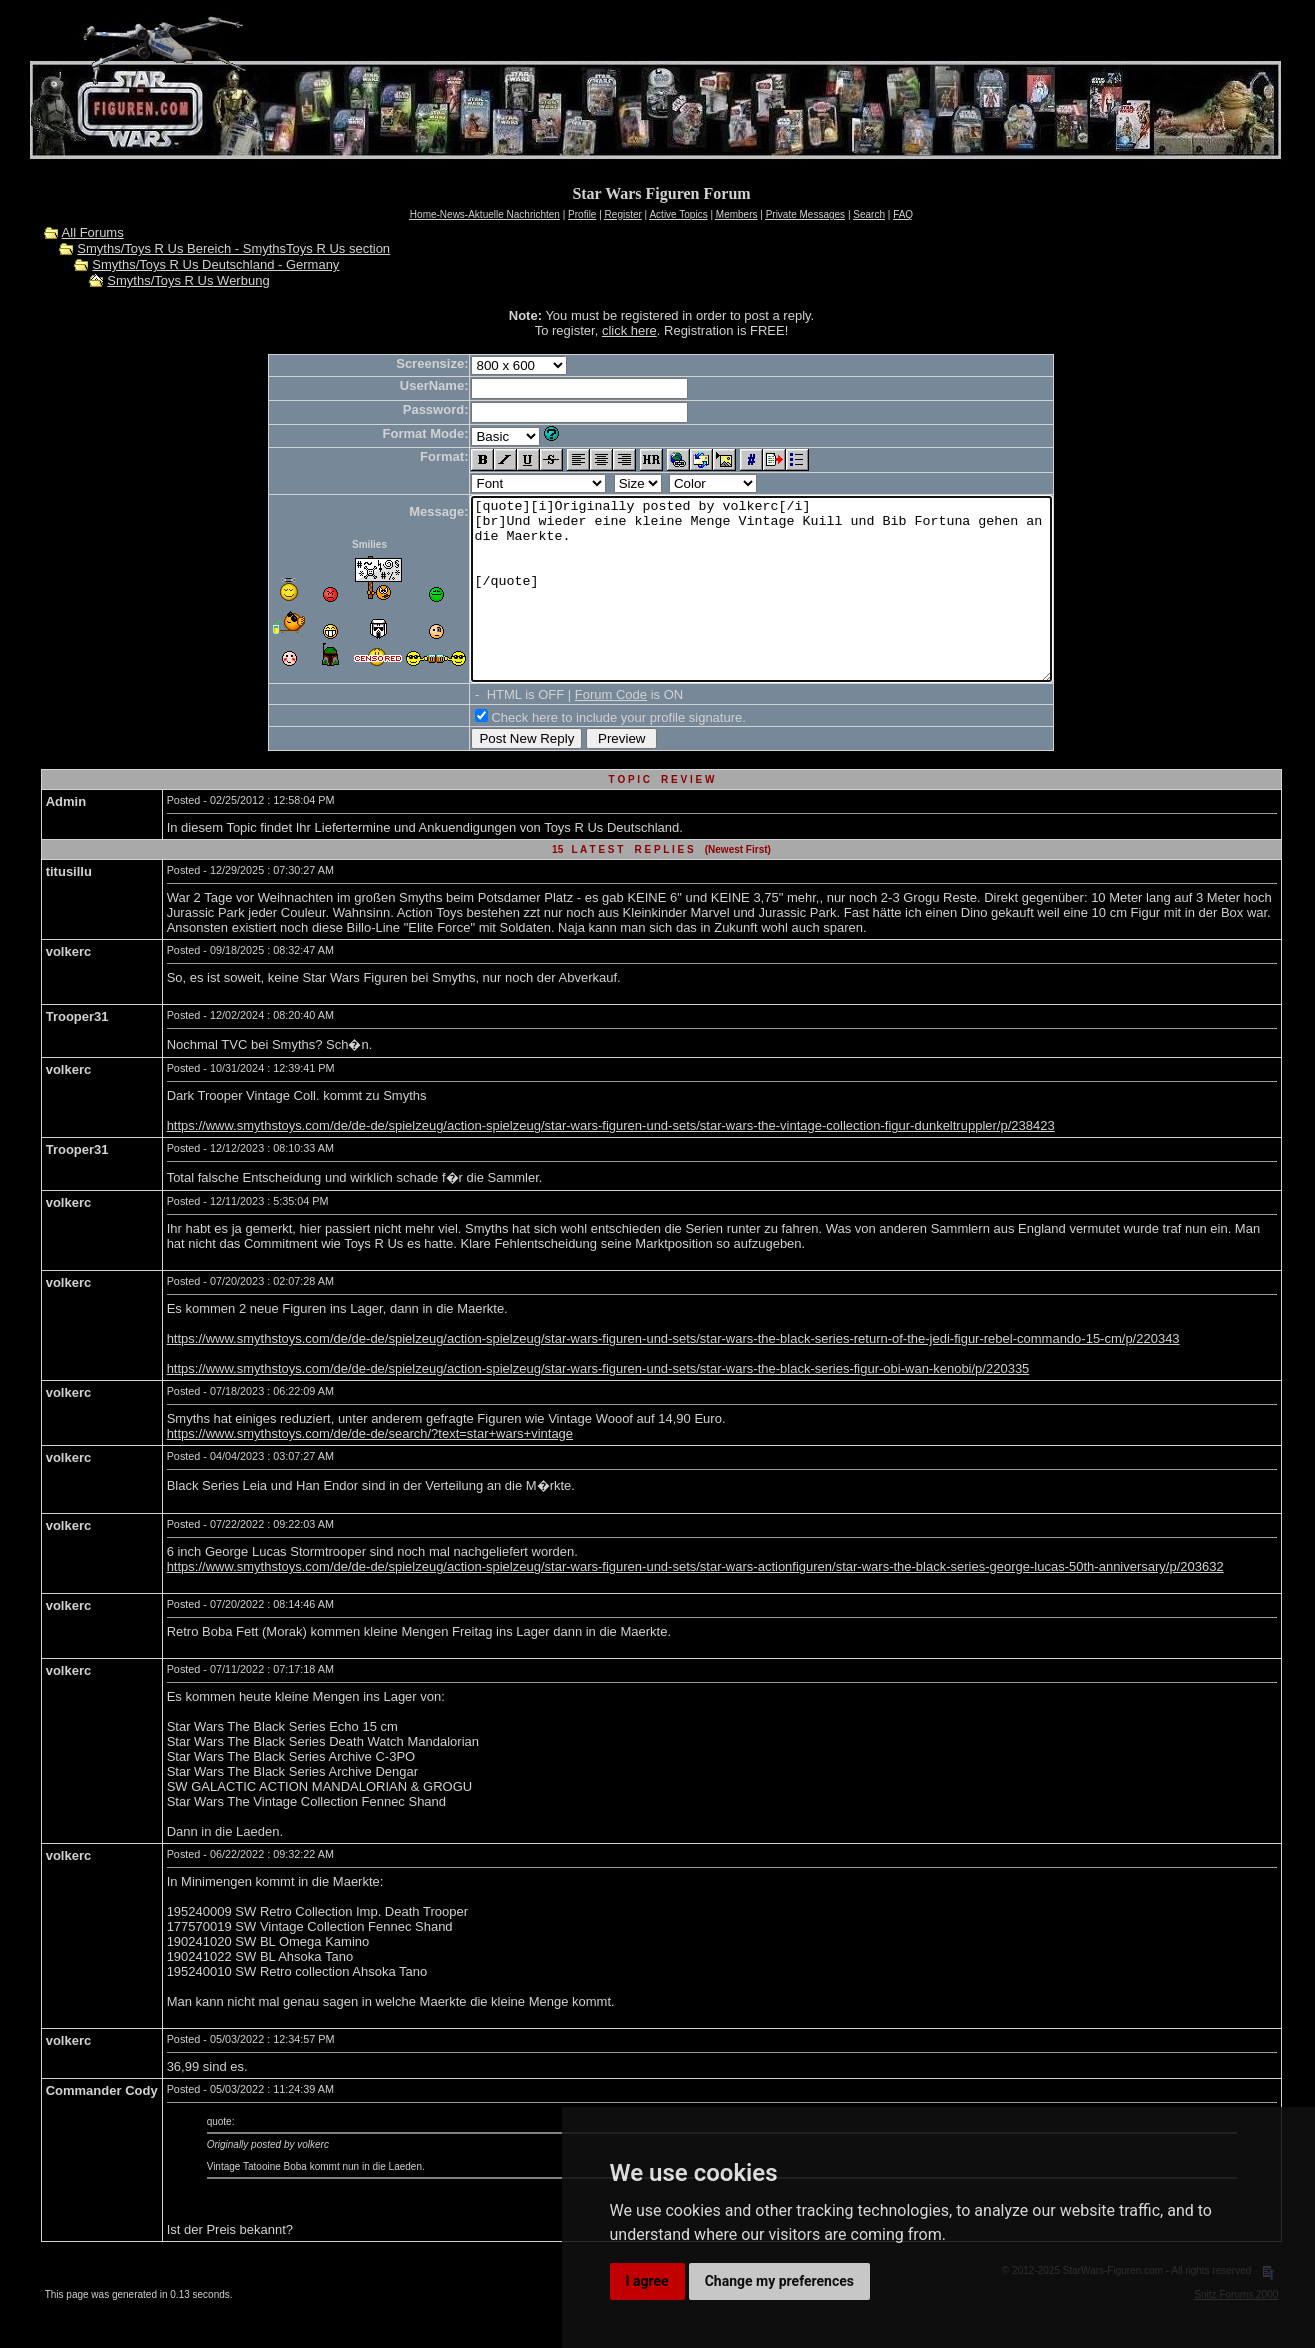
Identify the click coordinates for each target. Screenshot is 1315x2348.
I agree (647, 2281)
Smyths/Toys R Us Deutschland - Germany (215, 264)
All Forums (93, 232)
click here (629, 330)
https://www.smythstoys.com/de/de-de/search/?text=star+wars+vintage (370, 1469)
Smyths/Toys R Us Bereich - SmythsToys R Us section (233, 248)
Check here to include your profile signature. (583, 753)
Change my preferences (779, 2281)
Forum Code (576, 730)
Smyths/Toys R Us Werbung (188, 280)
